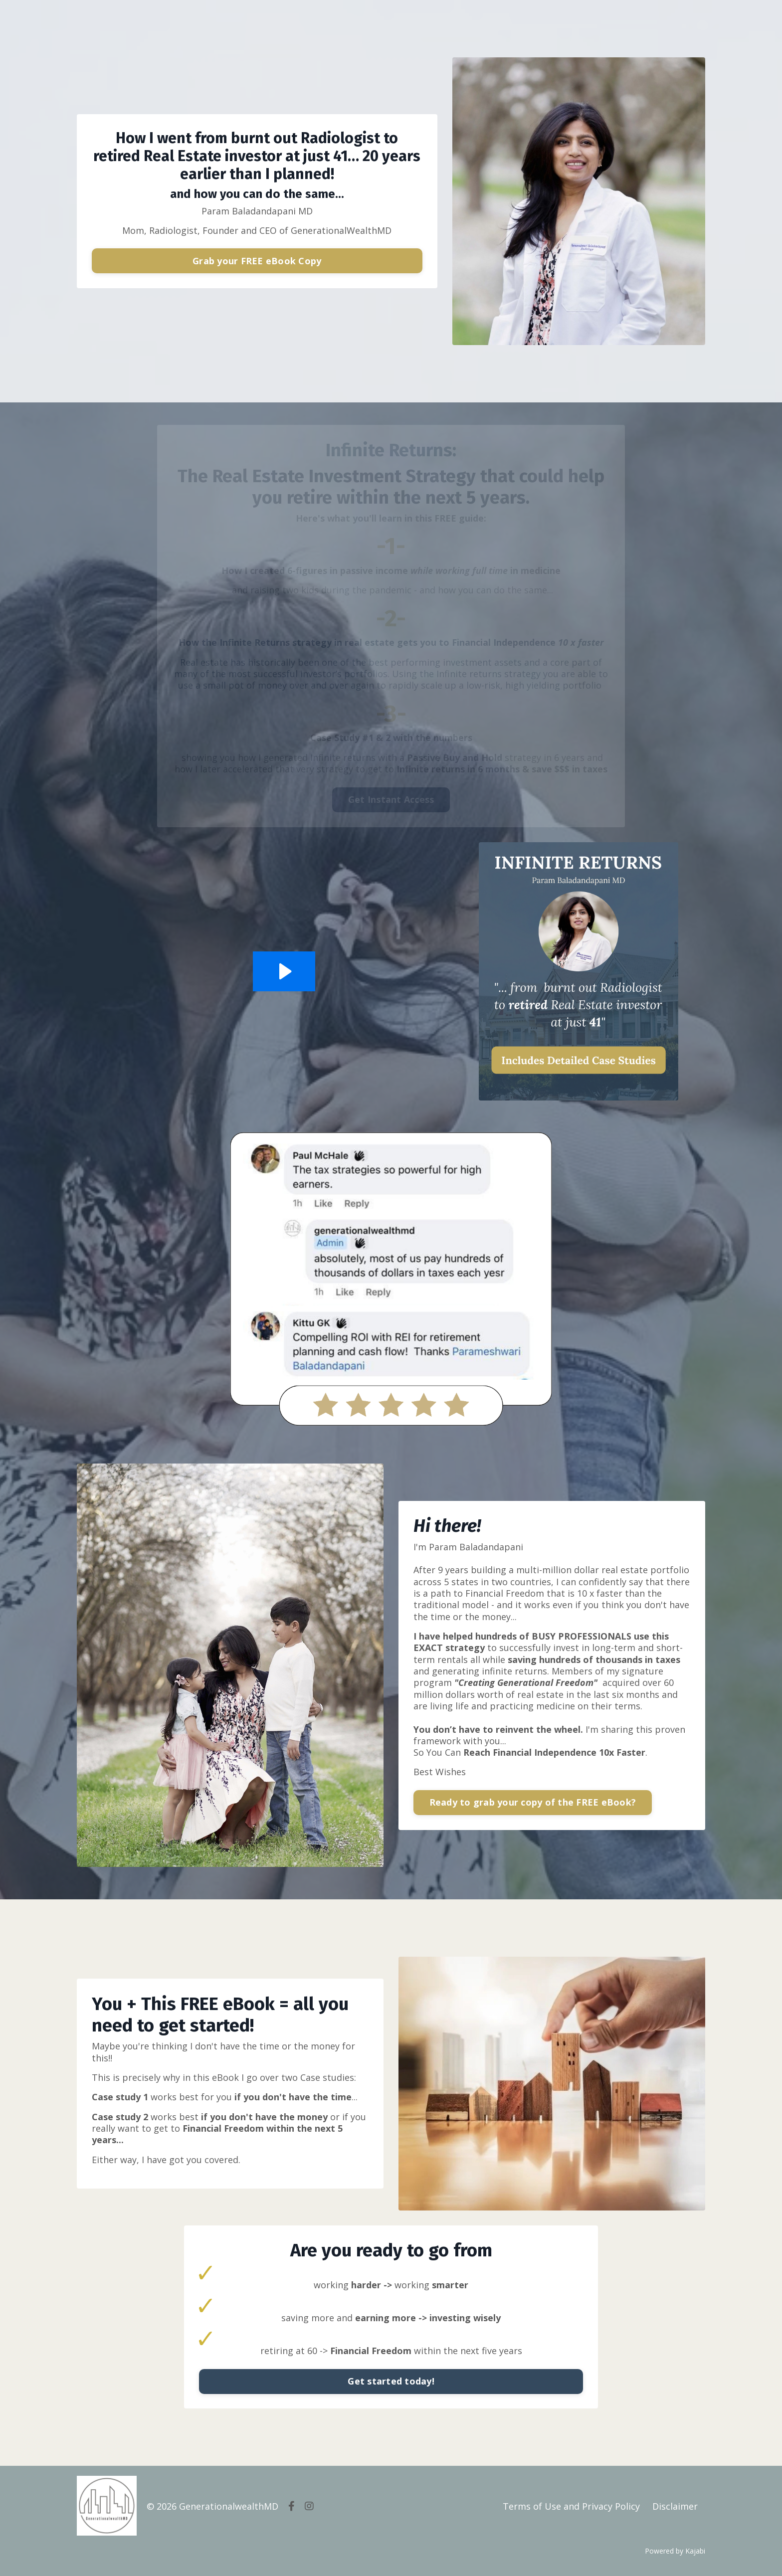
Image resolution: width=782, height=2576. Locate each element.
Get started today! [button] (391, 2382)
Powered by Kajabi (675, 2551)
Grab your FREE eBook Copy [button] (257, 261)
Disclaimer (675, 2506)
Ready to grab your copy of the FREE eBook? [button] (532, 1803)
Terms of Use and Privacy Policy (571, 2506)
